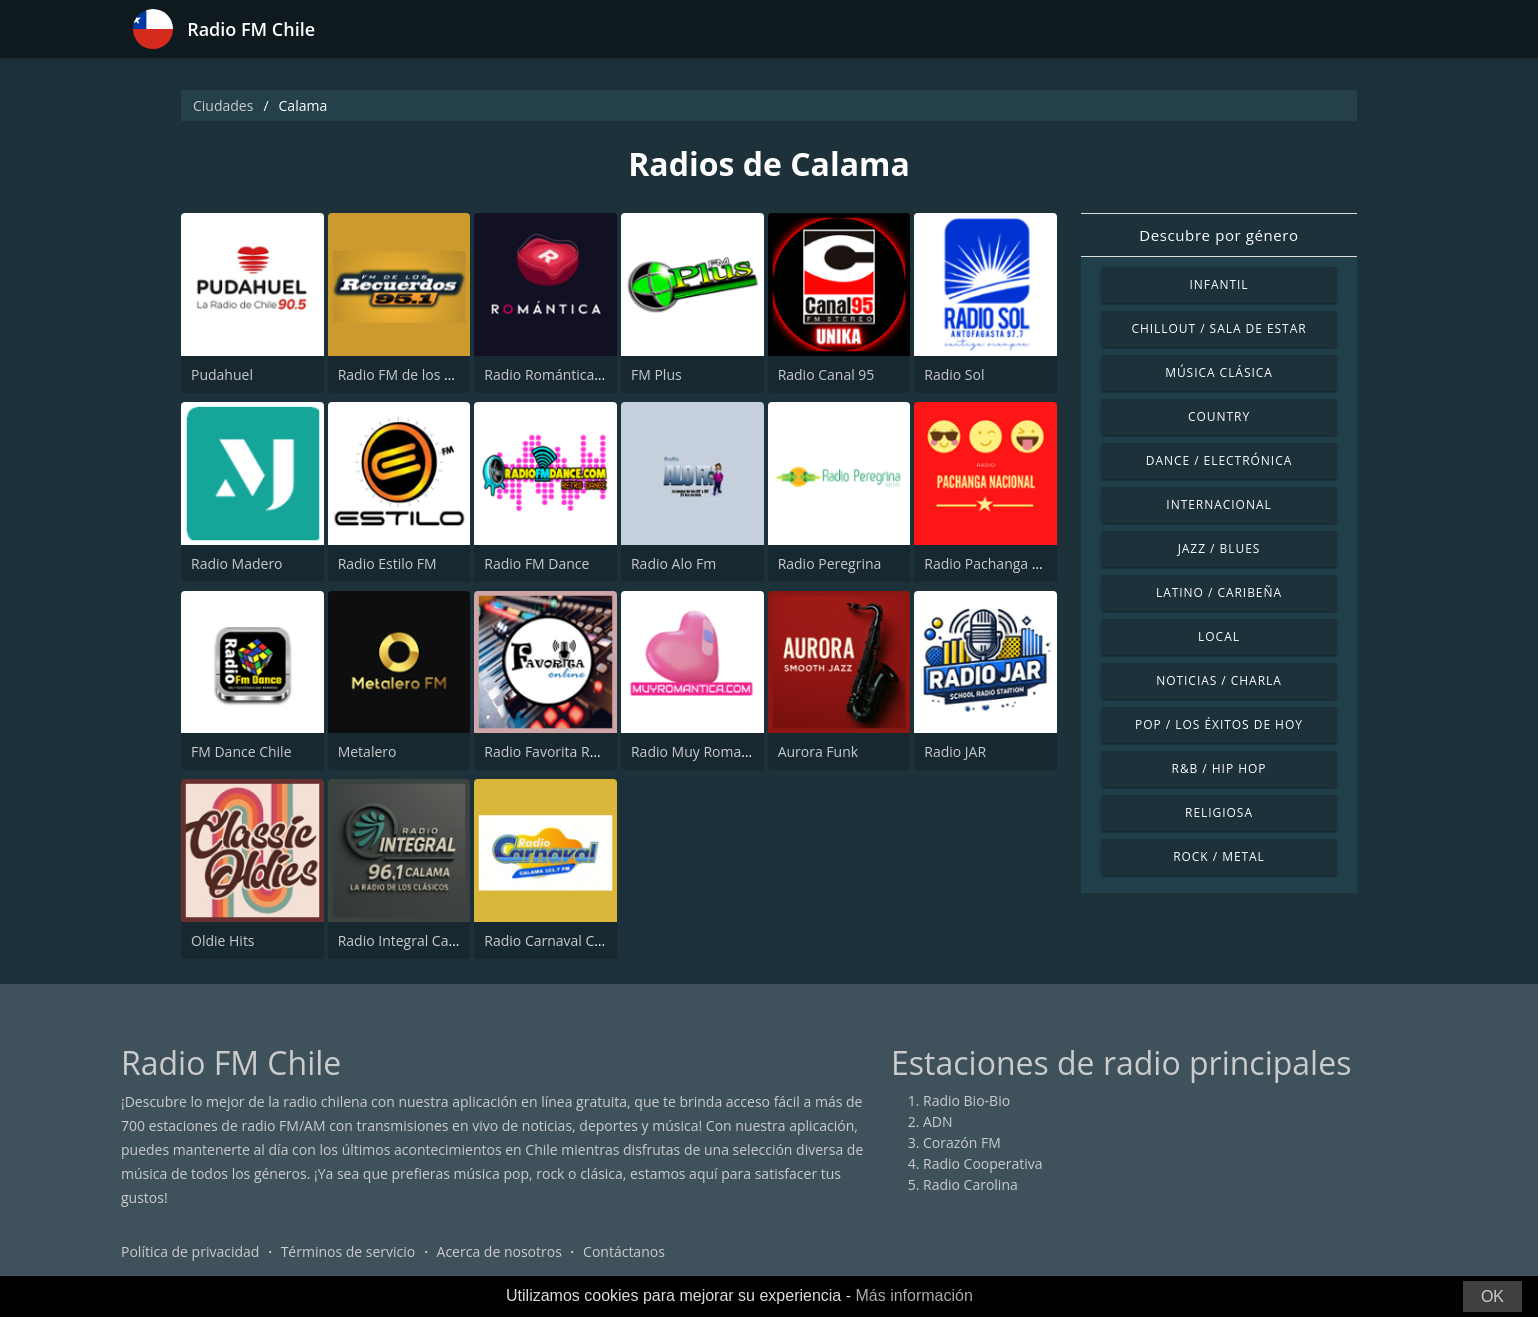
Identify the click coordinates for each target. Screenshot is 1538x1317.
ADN (938, 1121)
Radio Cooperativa (982, 1163)
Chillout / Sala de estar (1218, 328)
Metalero (367, 751)
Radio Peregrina (830, 563)
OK (1492, 1296)
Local (1219, 636)
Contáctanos (624, 1251)
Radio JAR (955, 751)
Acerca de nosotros (499, 1251)
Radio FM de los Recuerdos (425, 374)
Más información (913, 1295)
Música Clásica (1219, 372)
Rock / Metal (1219, 856)
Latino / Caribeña (1219, 592)
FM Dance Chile (241, 751)
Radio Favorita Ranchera (563, 751)
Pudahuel (222, 374)
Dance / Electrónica (1219, 460)
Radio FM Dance (536, 563)
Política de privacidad (190, 1251)
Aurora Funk (818, 751)
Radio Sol (954, 374)
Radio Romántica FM (550, 374)
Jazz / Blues (1219, 548)
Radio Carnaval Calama (559, 940)
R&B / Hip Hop (1219, 768)
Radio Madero (237, 563)
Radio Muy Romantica (702, 751)
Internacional (1218, 504)
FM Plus (656, 374)
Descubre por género (1218, 235)
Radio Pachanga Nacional (1006, 563)
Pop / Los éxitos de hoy (1219, 724)
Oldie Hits (223, 940)
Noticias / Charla (1219, 680)
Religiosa (1219, 812)
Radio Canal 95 (826, 374)
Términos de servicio (348, 1251)
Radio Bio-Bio (966, 1100)
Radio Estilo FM (387, 563)
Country (1219, 416)
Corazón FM (962, 1142)
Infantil (1218, 284)
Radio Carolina (970, 1184)
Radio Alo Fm (673, 563)
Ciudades (223, 105)
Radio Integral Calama (409, 940)
